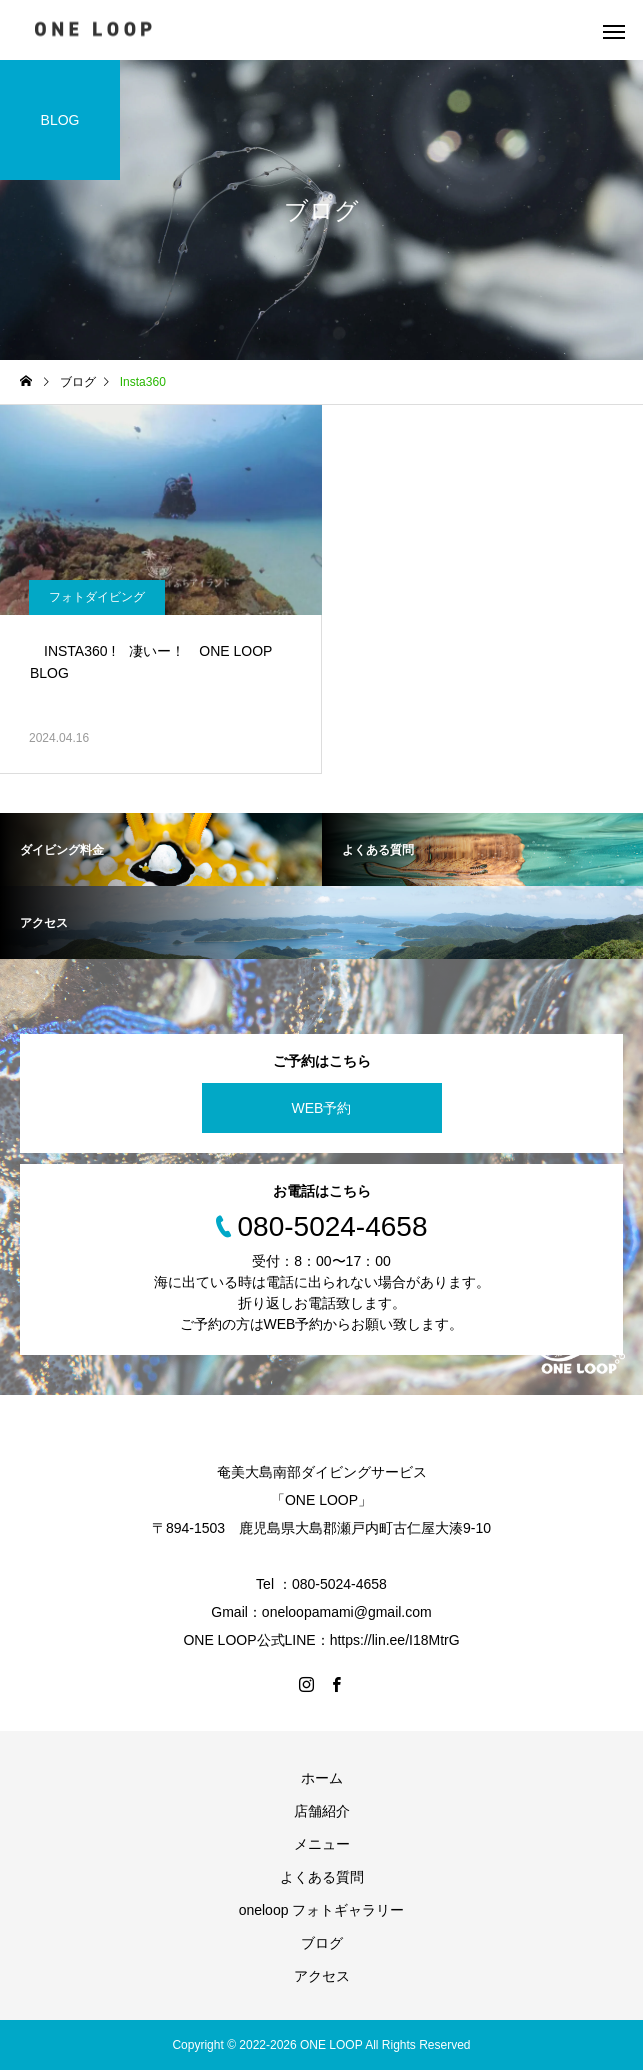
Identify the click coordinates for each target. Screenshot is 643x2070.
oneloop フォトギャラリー (322, 1910)
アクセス (322, 1976)
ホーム (322, 1778)
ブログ (322, 1943)
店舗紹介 (322, 1811)
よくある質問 (322, 1877)
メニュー (322, 1844)
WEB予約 (322, 1108)
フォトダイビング (97, 597)
